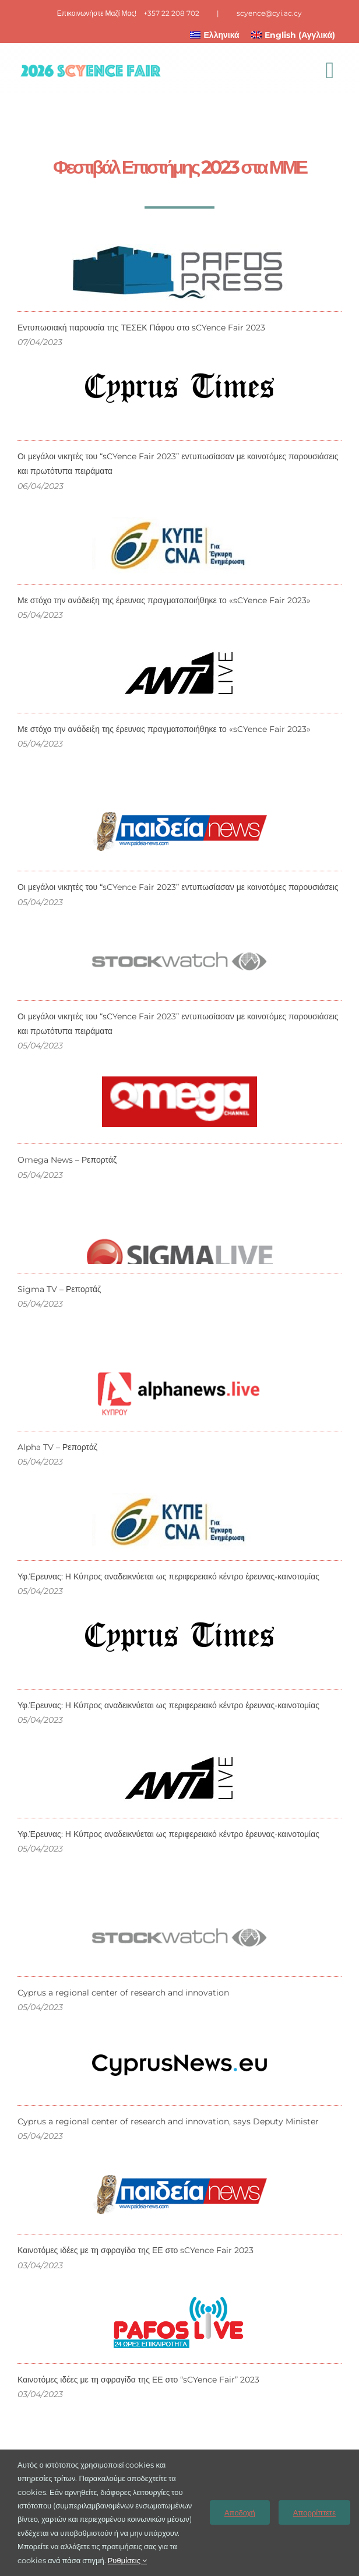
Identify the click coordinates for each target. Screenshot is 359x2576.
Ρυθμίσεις (127, 2560)
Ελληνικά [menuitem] (222, 35)
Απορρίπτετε (314, 2512)
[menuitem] (214, 35)
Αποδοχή (239, 2512)
